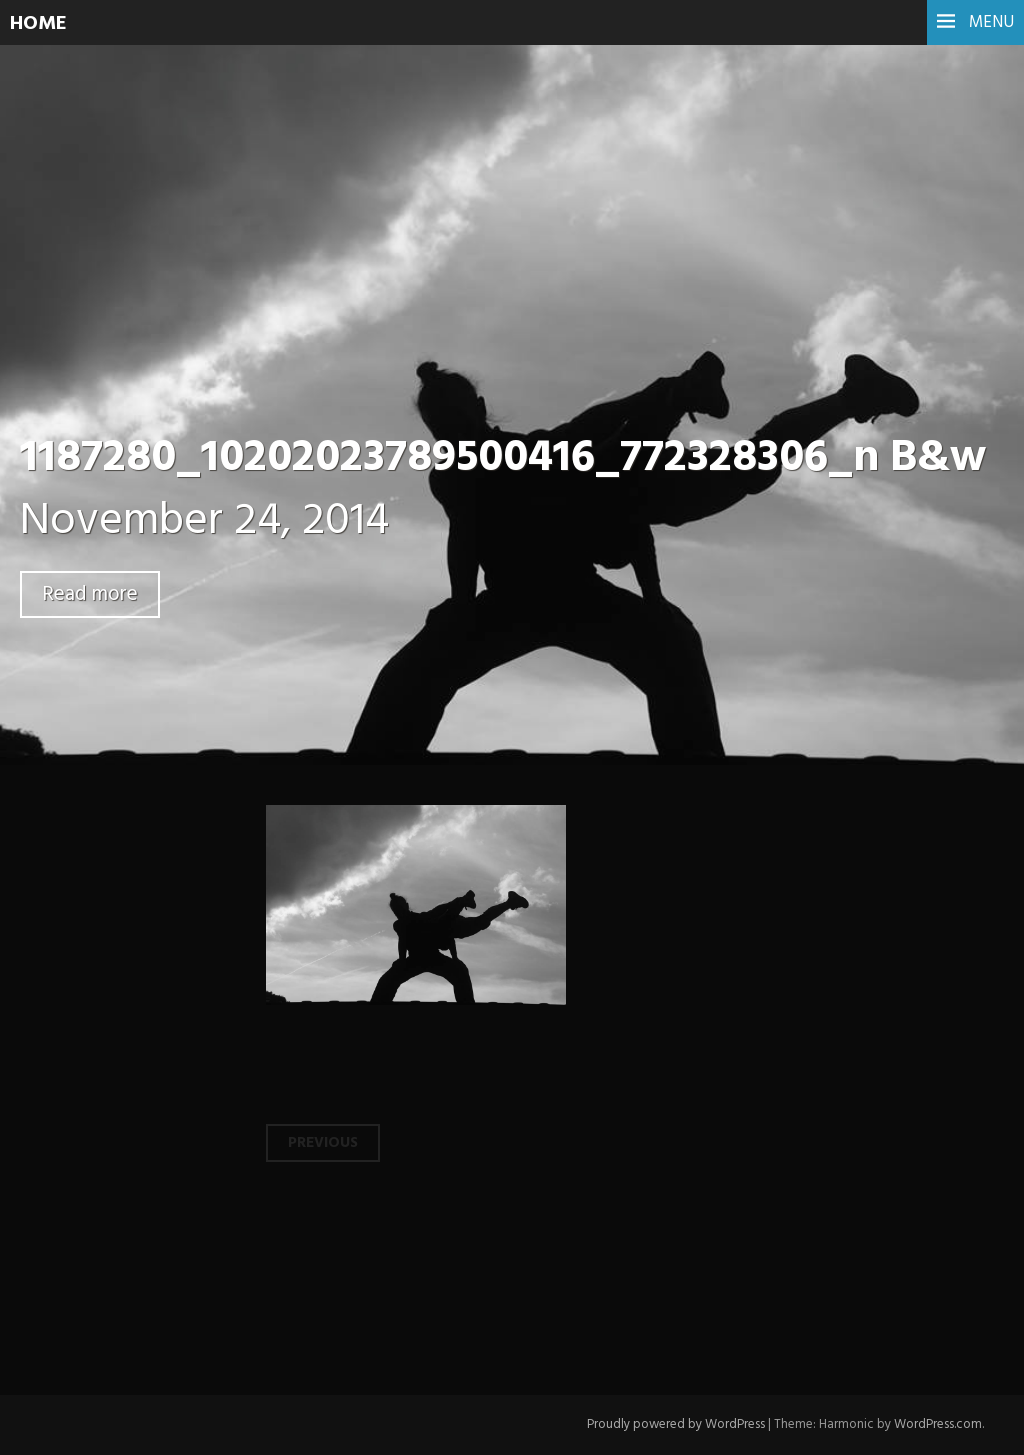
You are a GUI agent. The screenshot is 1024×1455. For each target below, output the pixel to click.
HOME (38, 24)
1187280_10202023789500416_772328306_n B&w (503, 459)
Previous (323, 1143)
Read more (90, 594)
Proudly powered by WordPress (676, 1424)
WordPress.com (938, 1424)
